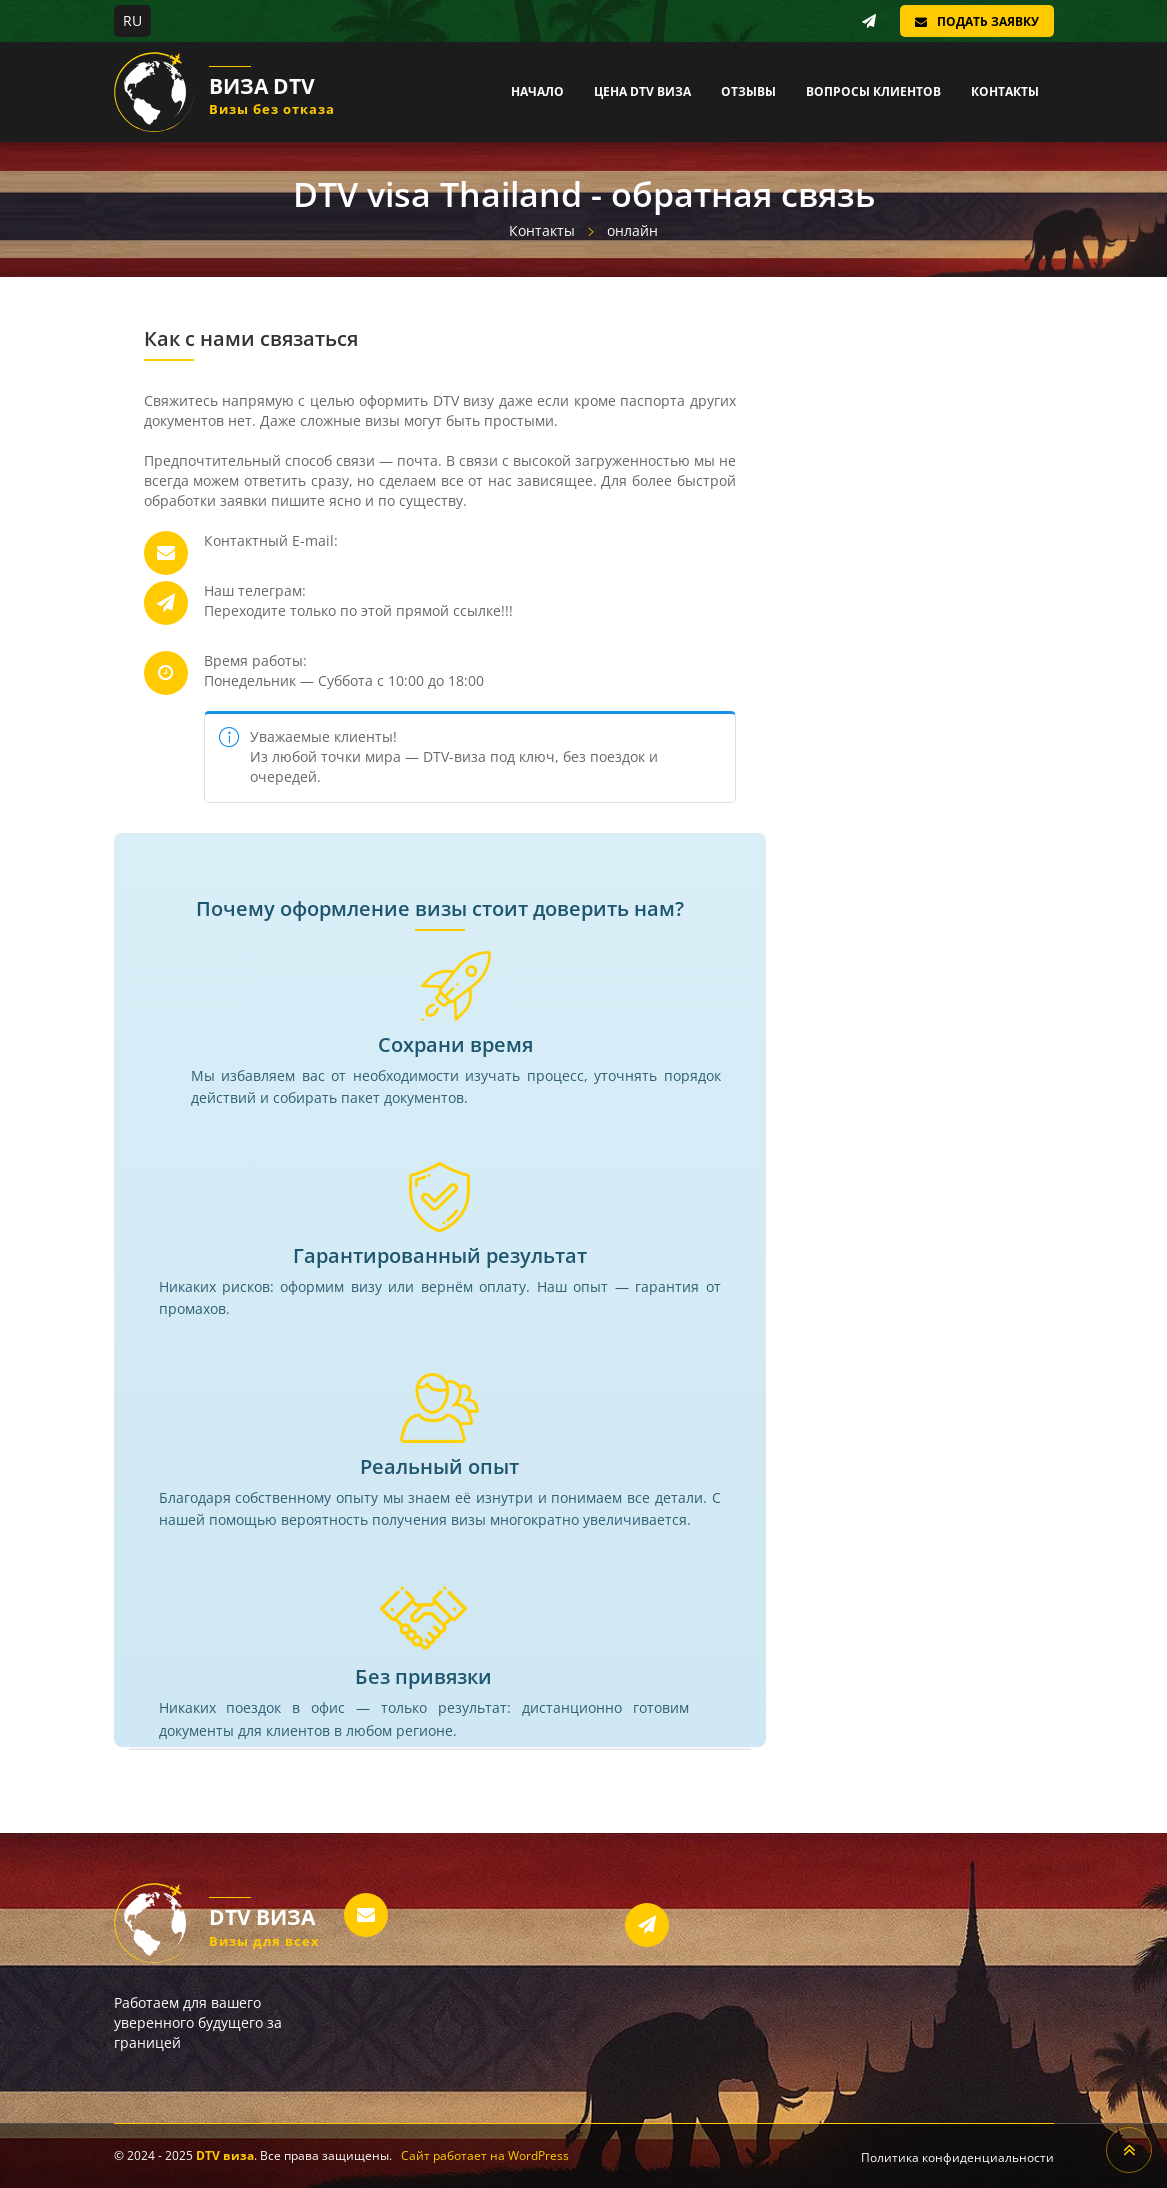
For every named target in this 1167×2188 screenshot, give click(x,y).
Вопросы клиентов (873, 91)
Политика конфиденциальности (957, 2157)
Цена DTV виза (642, 91)
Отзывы (748, 91)
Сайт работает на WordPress (485, 2155)
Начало (537, 91)
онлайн (632, 230)
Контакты (1005, 91)
